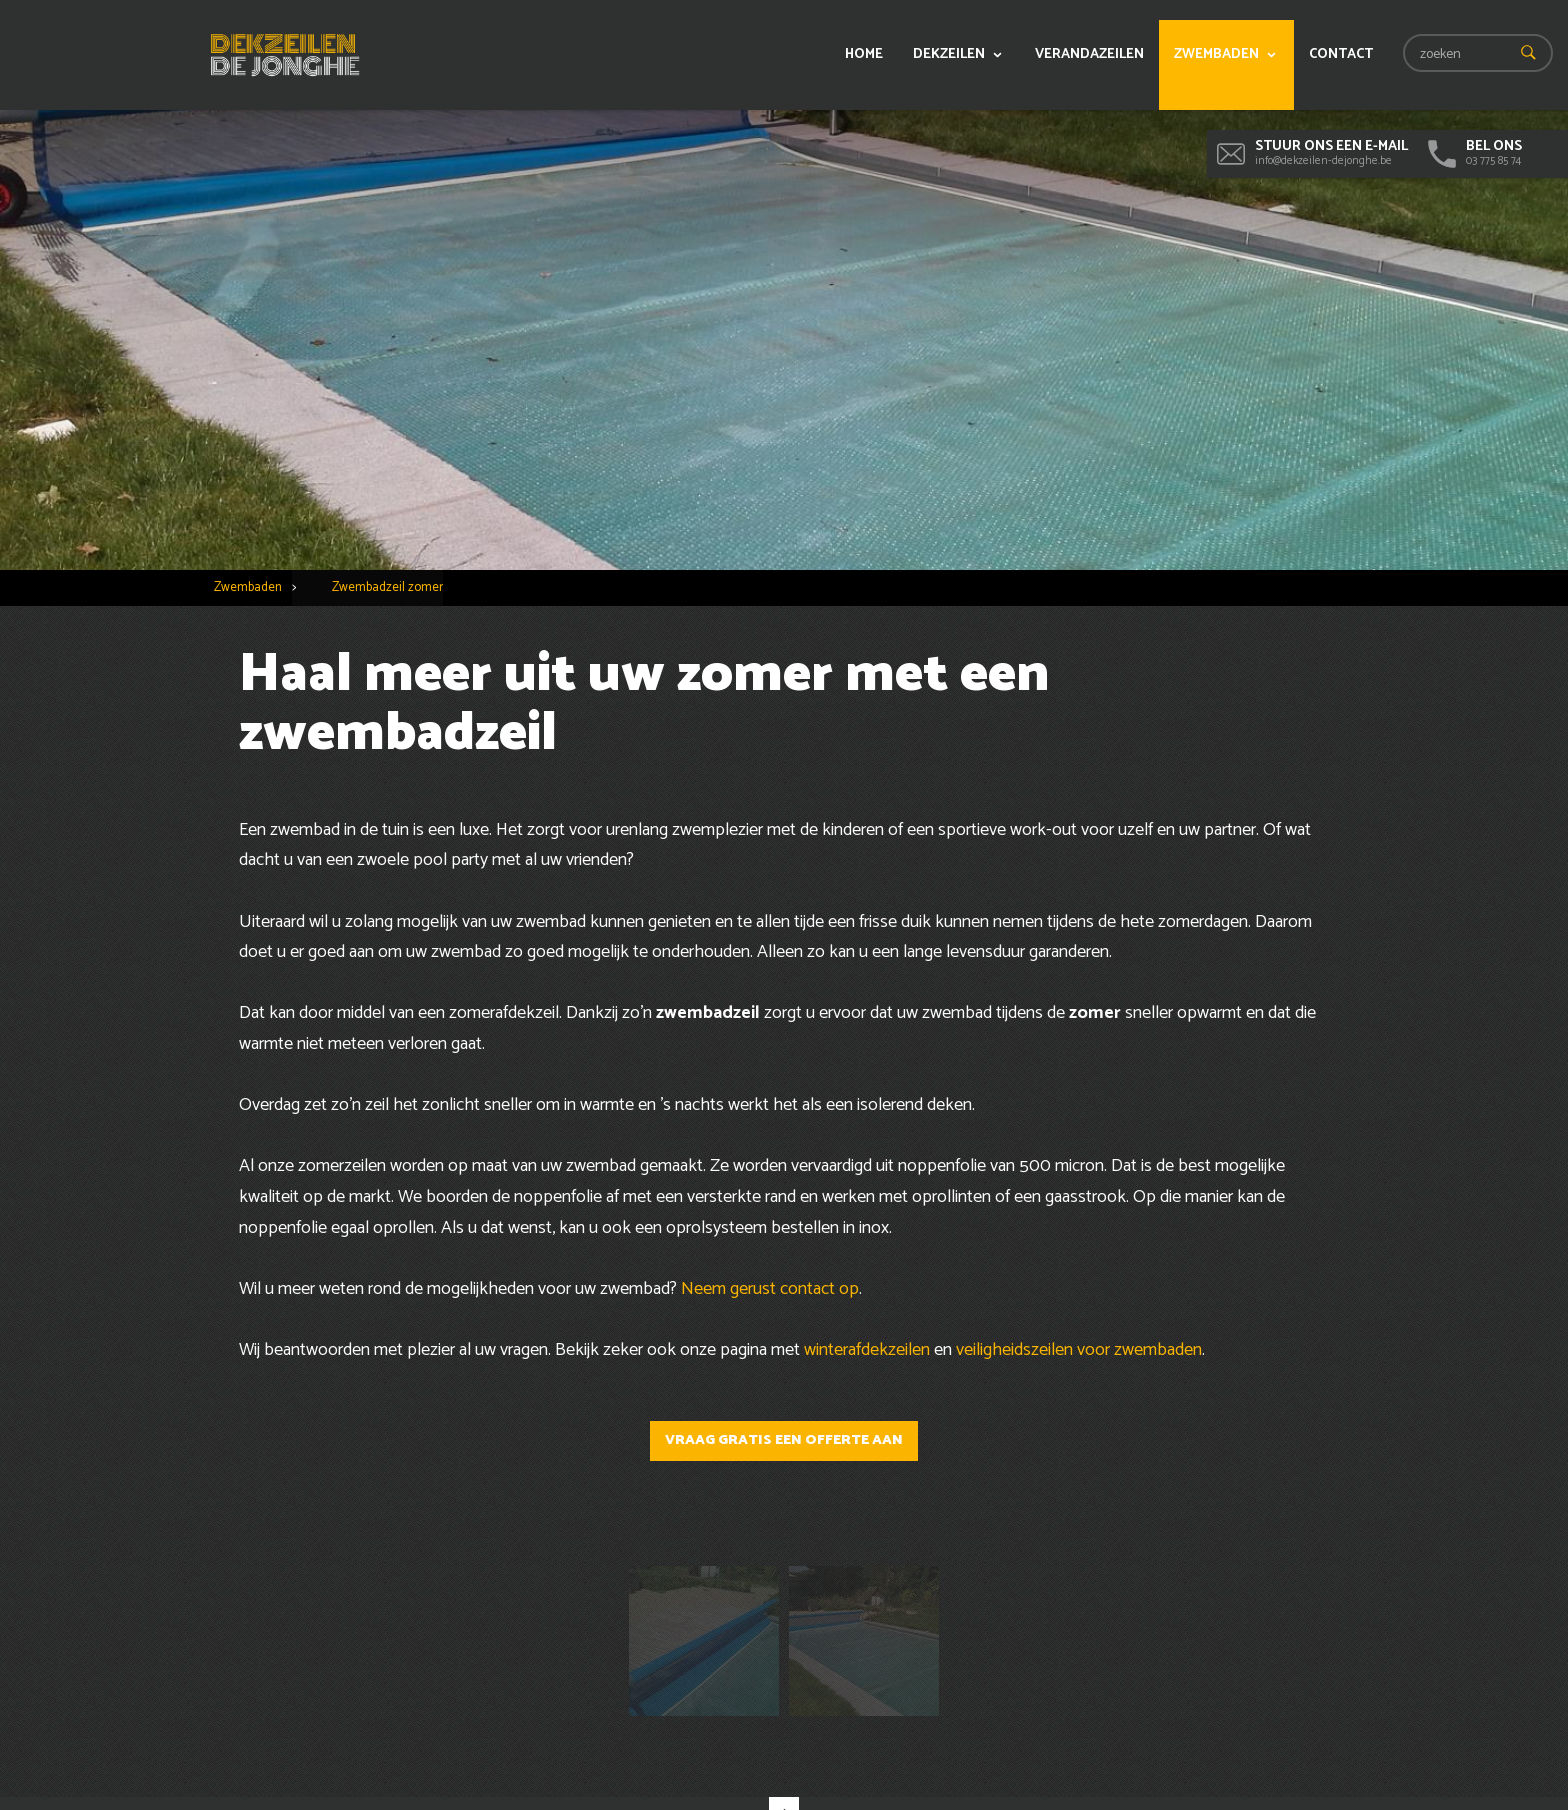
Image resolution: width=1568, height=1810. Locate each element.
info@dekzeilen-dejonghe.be (1312, 152)
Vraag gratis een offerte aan (784, 1440)
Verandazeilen (1089, 54)
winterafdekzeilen (867, 1350)
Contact (1341, 54)
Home (864, 54)
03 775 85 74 (1475, 152)
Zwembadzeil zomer (387, 587)
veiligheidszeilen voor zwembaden (1079, 1350)
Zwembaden (1216, 54)
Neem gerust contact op (770, 1289)
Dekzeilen (949, 54)
